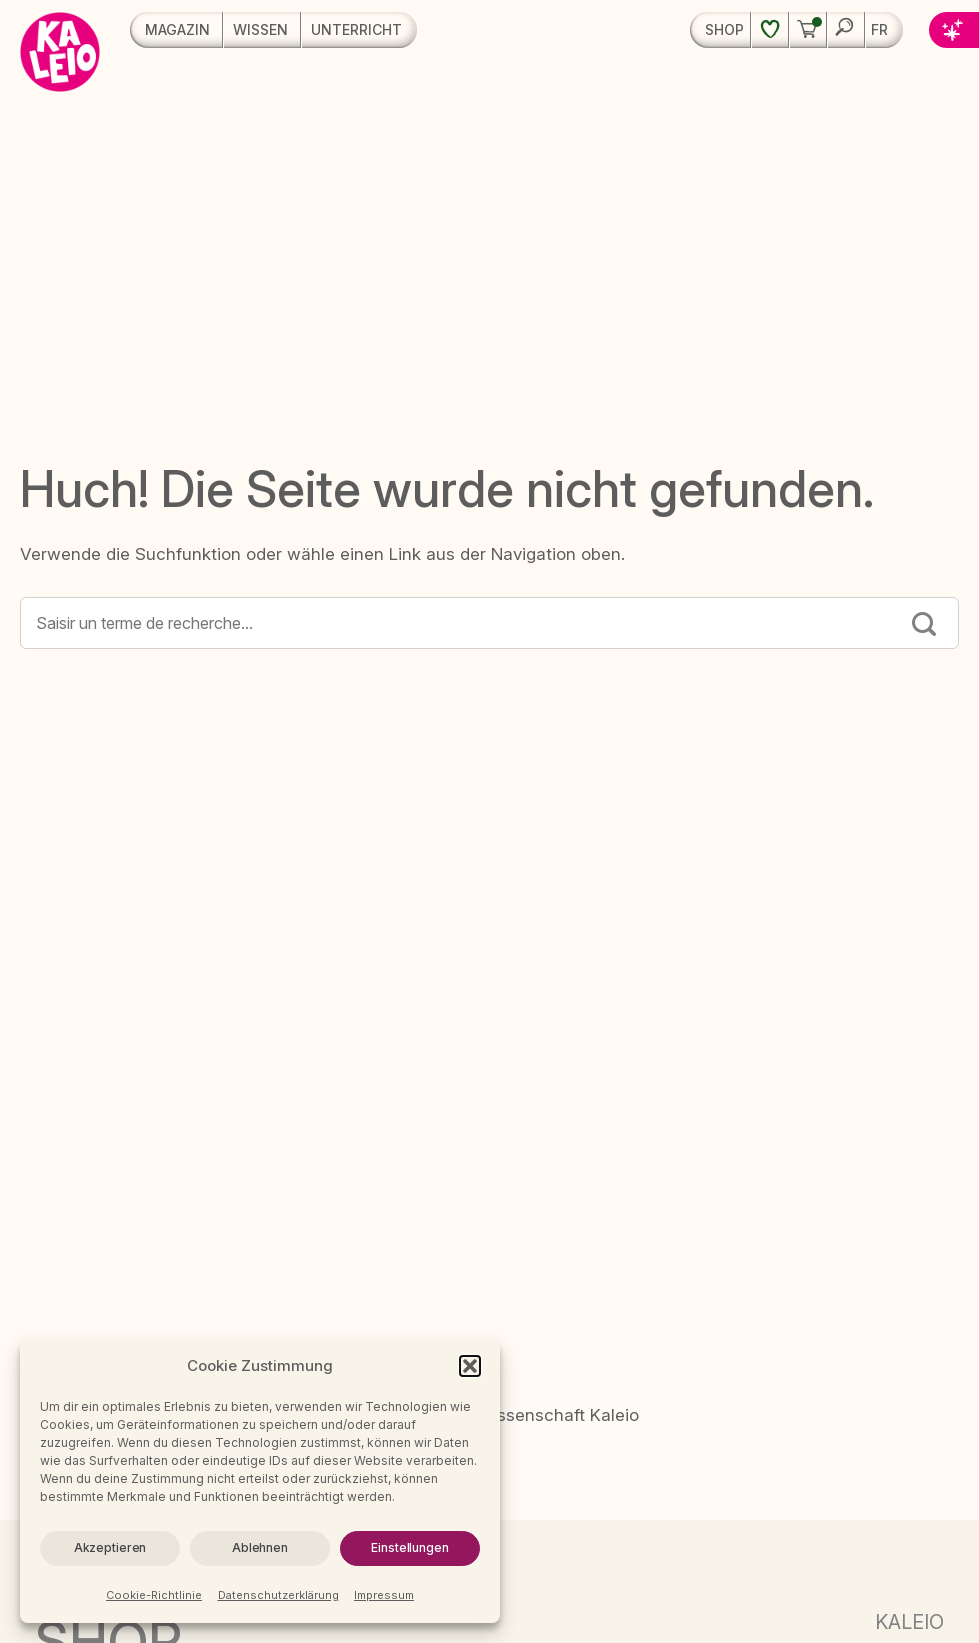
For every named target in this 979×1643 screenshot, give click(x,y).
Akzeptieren (110, 1547)
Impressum (384, 1595)
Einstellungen (409, 1547)
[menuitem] (884, 30)
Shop (724, 29)
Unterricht (356, 29)
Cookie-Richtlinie (154, 1595)
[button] (470, 1366)
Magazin (177, 29)
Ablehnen (260, 1547)
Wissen (260, 29)
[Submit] (924, 626)
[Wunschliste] (769, 30)
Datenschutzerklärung (278, 1595)
